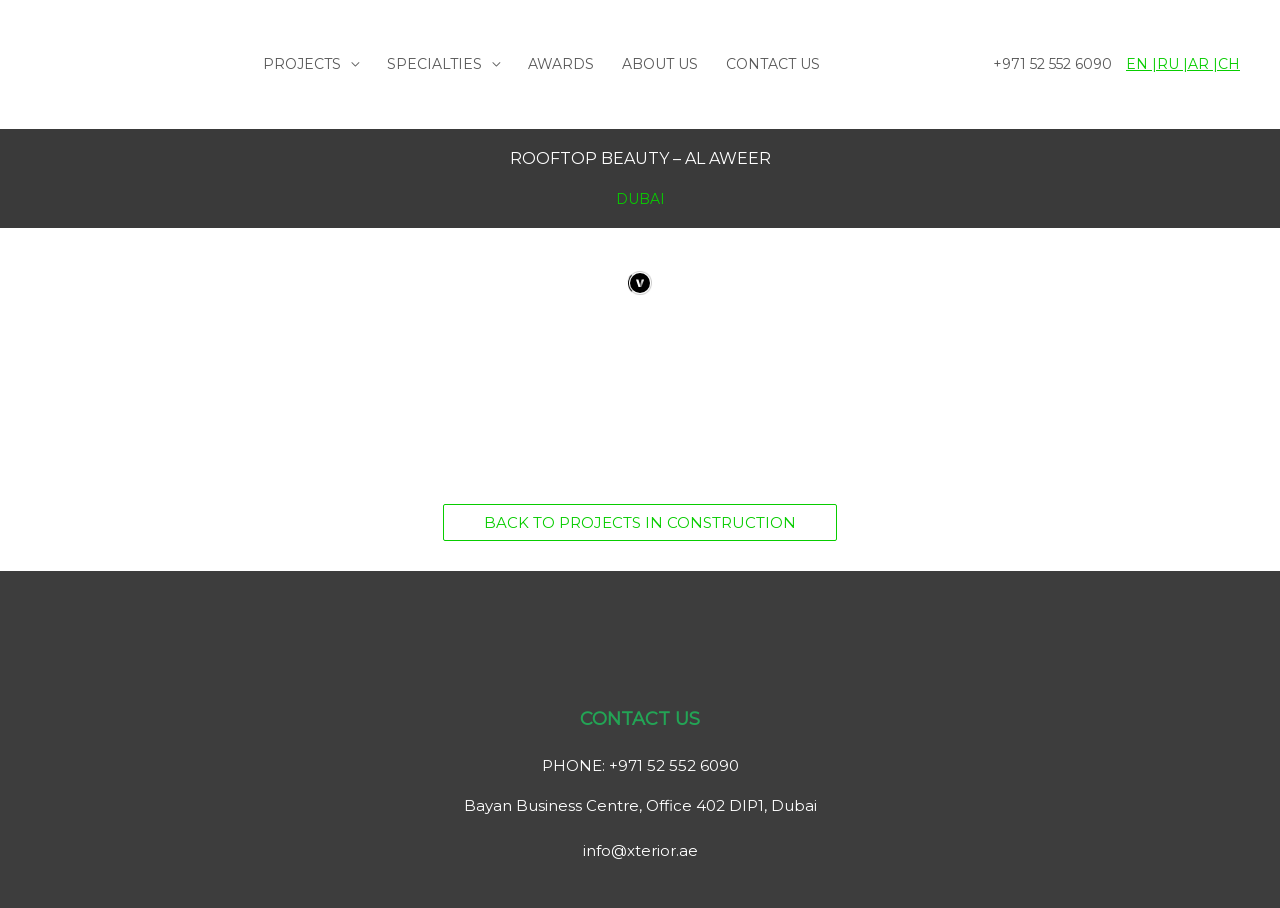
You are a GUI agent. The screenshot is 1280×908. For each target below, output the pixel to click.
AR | (1203, 64)
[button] (640, 522)
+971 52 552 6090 (1052, 64)
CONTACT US (773, 64)
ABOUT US (660, 64)
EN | (1141, 64)
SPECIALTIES (434, 64)
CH (1229, 64)
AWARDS (561, 64)
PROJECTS (302, 64)
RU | (1172, 64)
